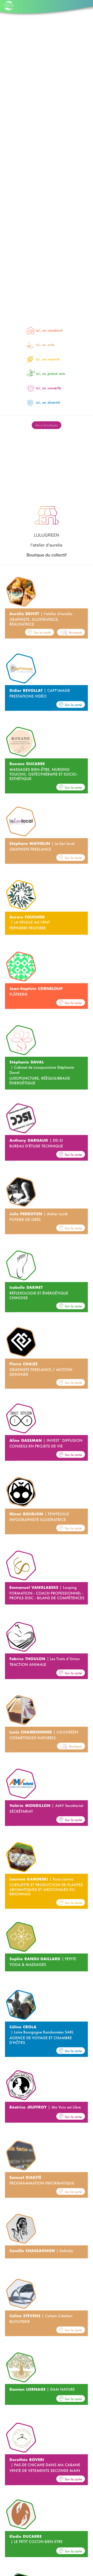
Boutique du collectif (47, 555)
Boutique (75, 632)
